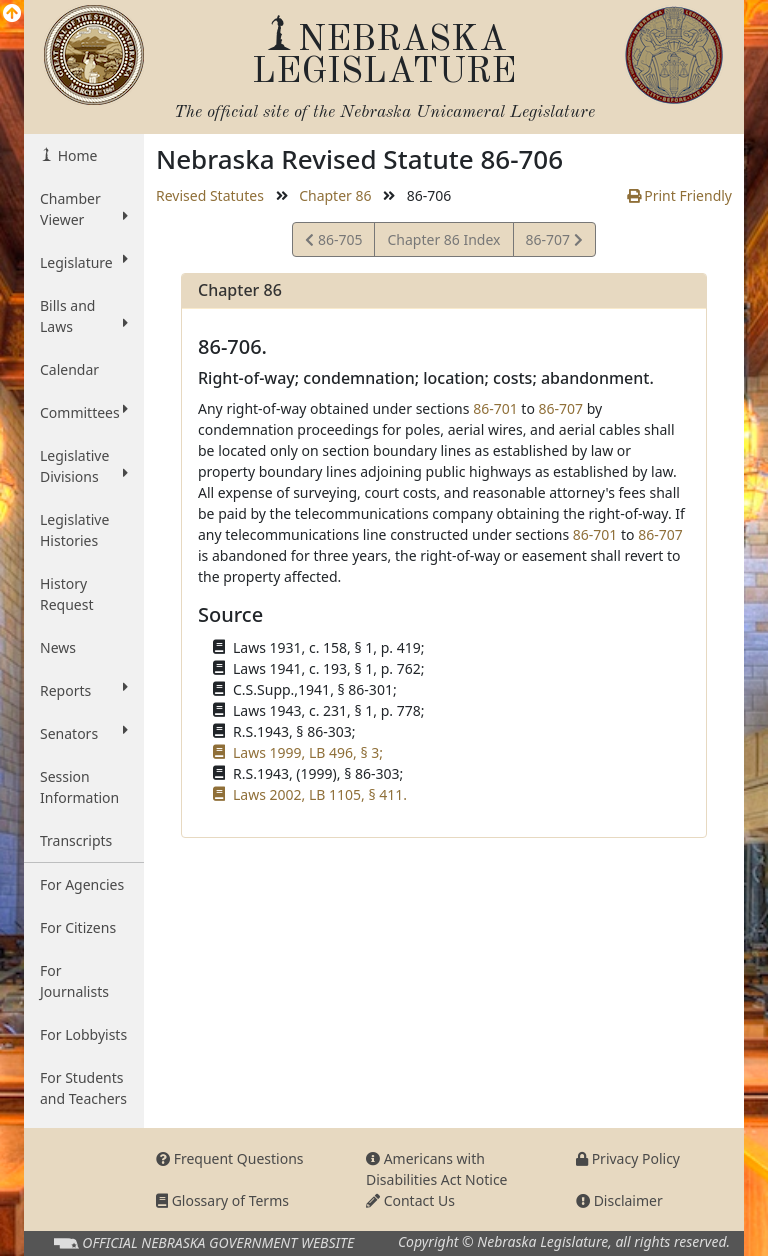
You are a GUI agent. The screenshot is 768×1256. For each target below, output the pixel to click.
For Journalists (74, 981)
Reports (84, 690)
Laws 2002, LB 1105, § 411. (320, 794)
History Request (67, 594)
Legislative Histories (74, 530)
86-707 (554, 242)
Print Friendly (679, 195)
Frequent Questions (230, 1158)
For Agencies (82, 884)
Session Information (79, 787)
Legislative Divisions (84, 466)
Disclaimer (619, 1200)
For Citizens (78, 927)
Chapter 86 (335, 195)
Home (75, 155)
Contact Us (410, 1200)
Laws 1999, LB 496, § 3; (308, 752)
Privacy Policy (628, 1158)
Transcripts (76, 840)
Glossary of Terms (222, 1200)
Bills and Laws (84, 316)
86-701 (495, 408)
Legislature (84, 262)
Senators (84, 733)
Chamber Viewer (84, 209)
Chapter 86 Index (443, 239)
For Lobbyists (83, 1034)
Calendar (69, 369)
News (58, 647)
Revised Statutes (210, 195)
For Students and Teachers (83, 1088)
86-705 (333, 242)
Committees (84, 412)
